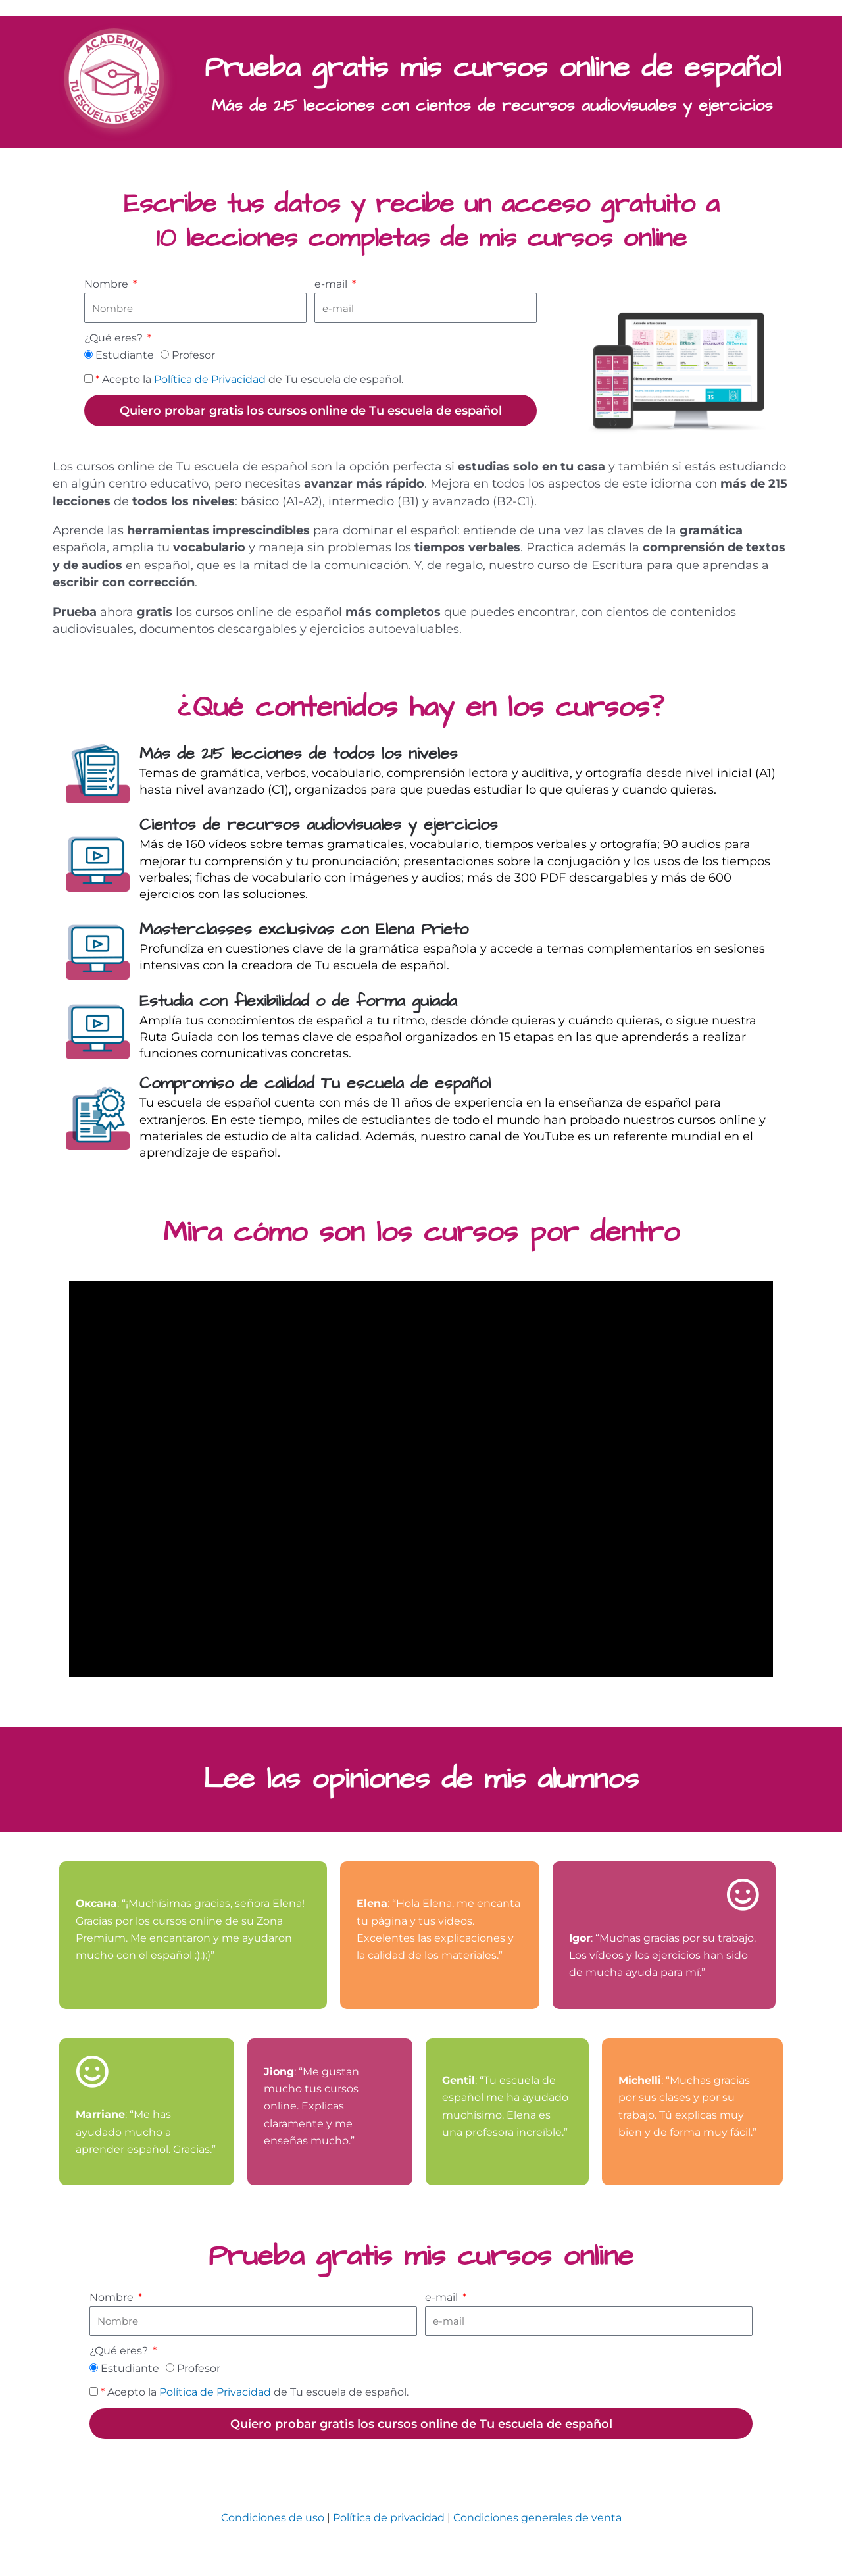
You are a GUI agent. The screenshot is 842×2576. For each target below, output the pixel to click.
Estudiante (124, 355)
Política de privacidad (389, 2518)
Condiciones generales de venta (537, 2518)
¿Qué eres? (114, 338)
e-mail (332, 284)
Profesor (193, 355)
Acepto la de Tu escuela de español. (249, 379)
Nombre (107, 284)
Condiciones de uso (272, 2518)
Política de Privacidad (210, 379)
